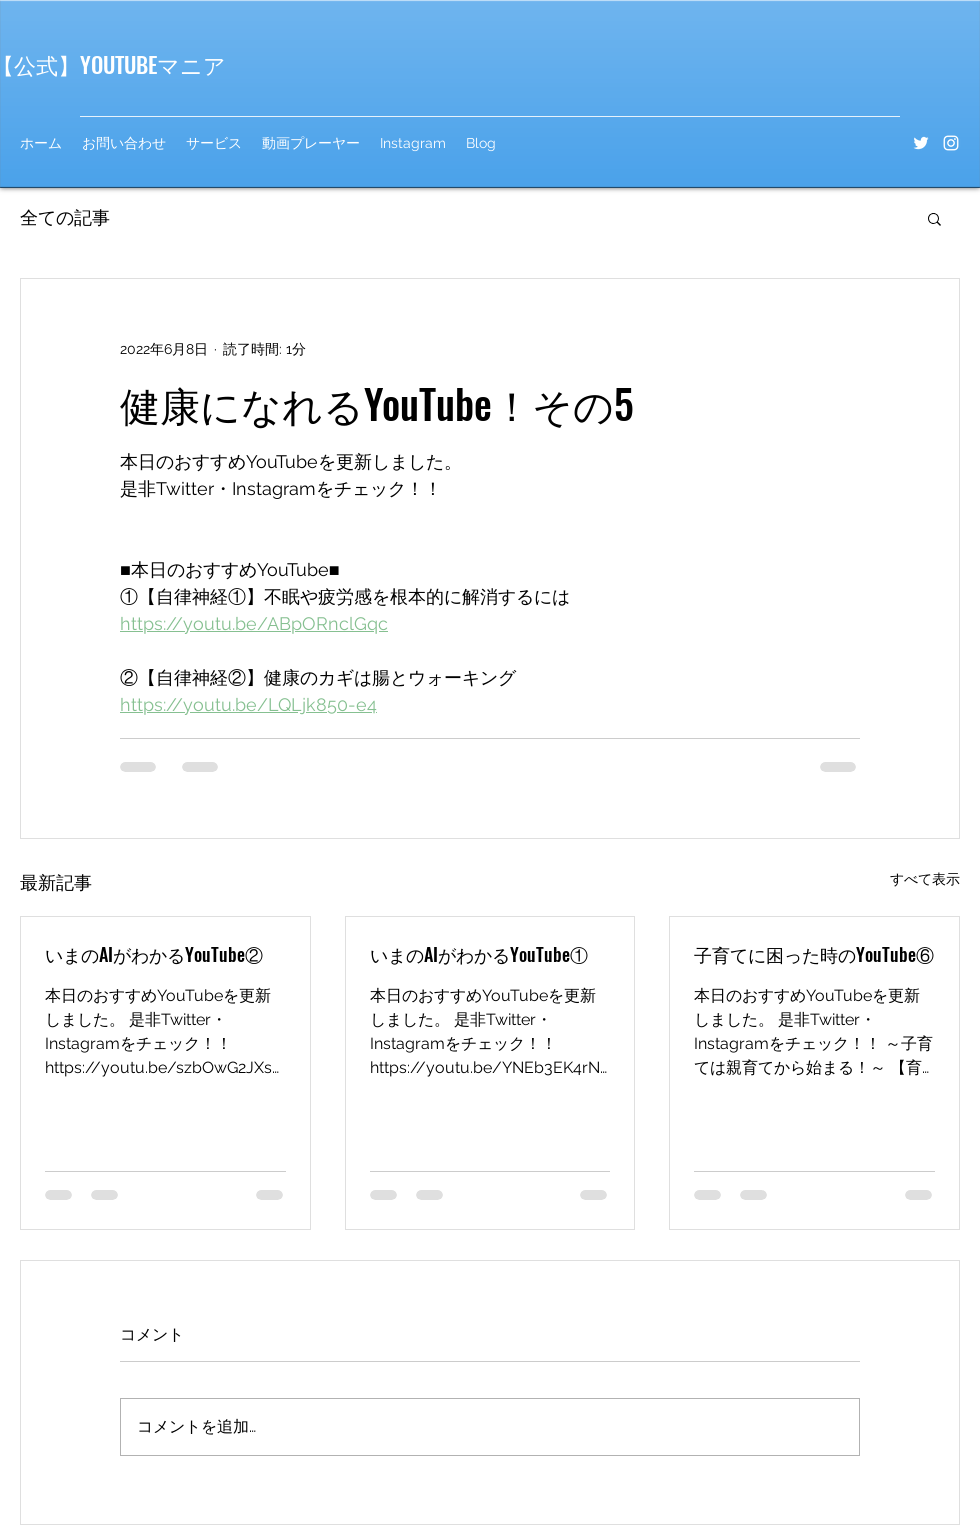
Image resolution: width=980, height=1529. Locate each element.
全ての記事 (65, 217)
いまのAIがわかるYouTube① (479, 954)
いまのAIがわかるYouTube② (154, 954)
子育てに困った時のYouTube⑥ (814, 954)
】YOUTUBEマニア (142, 64)
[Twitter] (921, 143)
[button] (934, 218)
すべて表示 (925, 879)
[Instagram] (951, 143)
